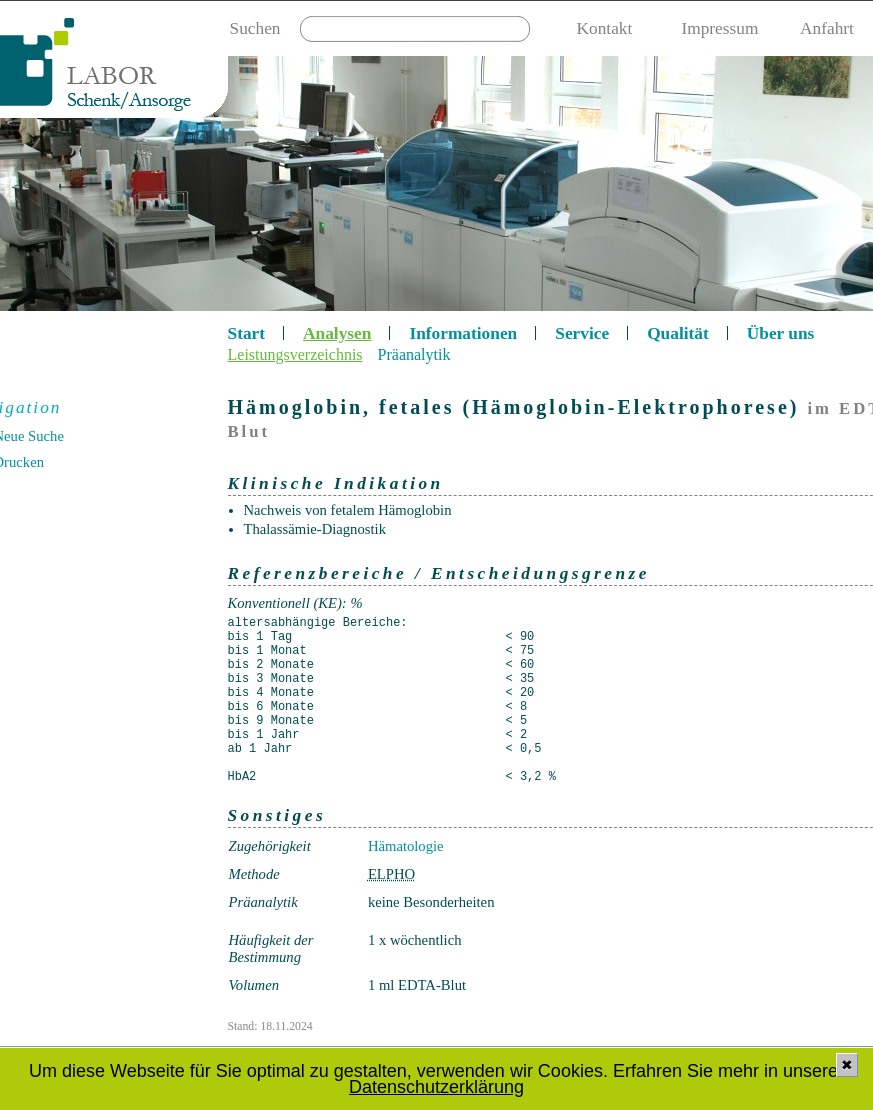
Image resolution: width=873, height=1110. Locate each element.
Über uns (781, 333)
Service (582, 333)
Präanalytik (414, 354)
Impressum (719, 28)
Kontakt (605, 28)
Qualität (678, 333)
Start (247, 333)
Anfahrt (827, 28)
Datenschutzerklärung (436, 1087)
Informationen (463, 333)
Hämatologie (406, 846)
